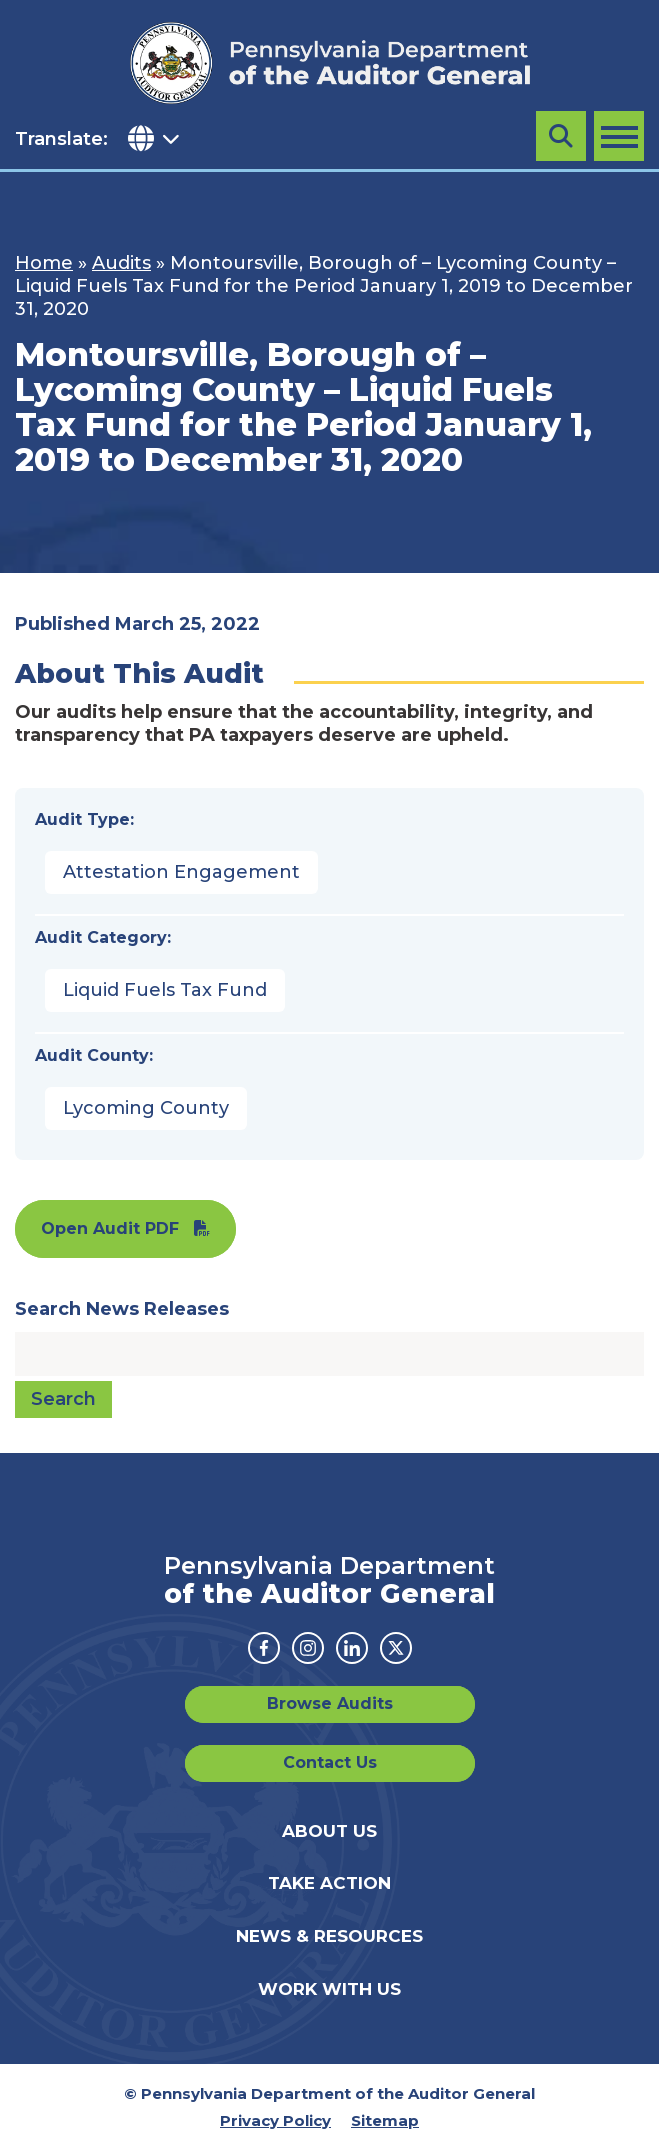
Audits (121, 263)
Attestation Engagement (181, 872)
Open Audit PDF (110, 1228)
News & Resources (329, 1936)
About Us (329, 1831)
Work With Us (329, 1989)
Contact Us (330, 1762)
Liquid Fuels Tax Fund (165, 990)
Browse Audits (330, 1703)
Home (44, 263)
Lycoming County (146, 1108)
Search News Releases (122, 1309)
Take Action (329, 1883)
